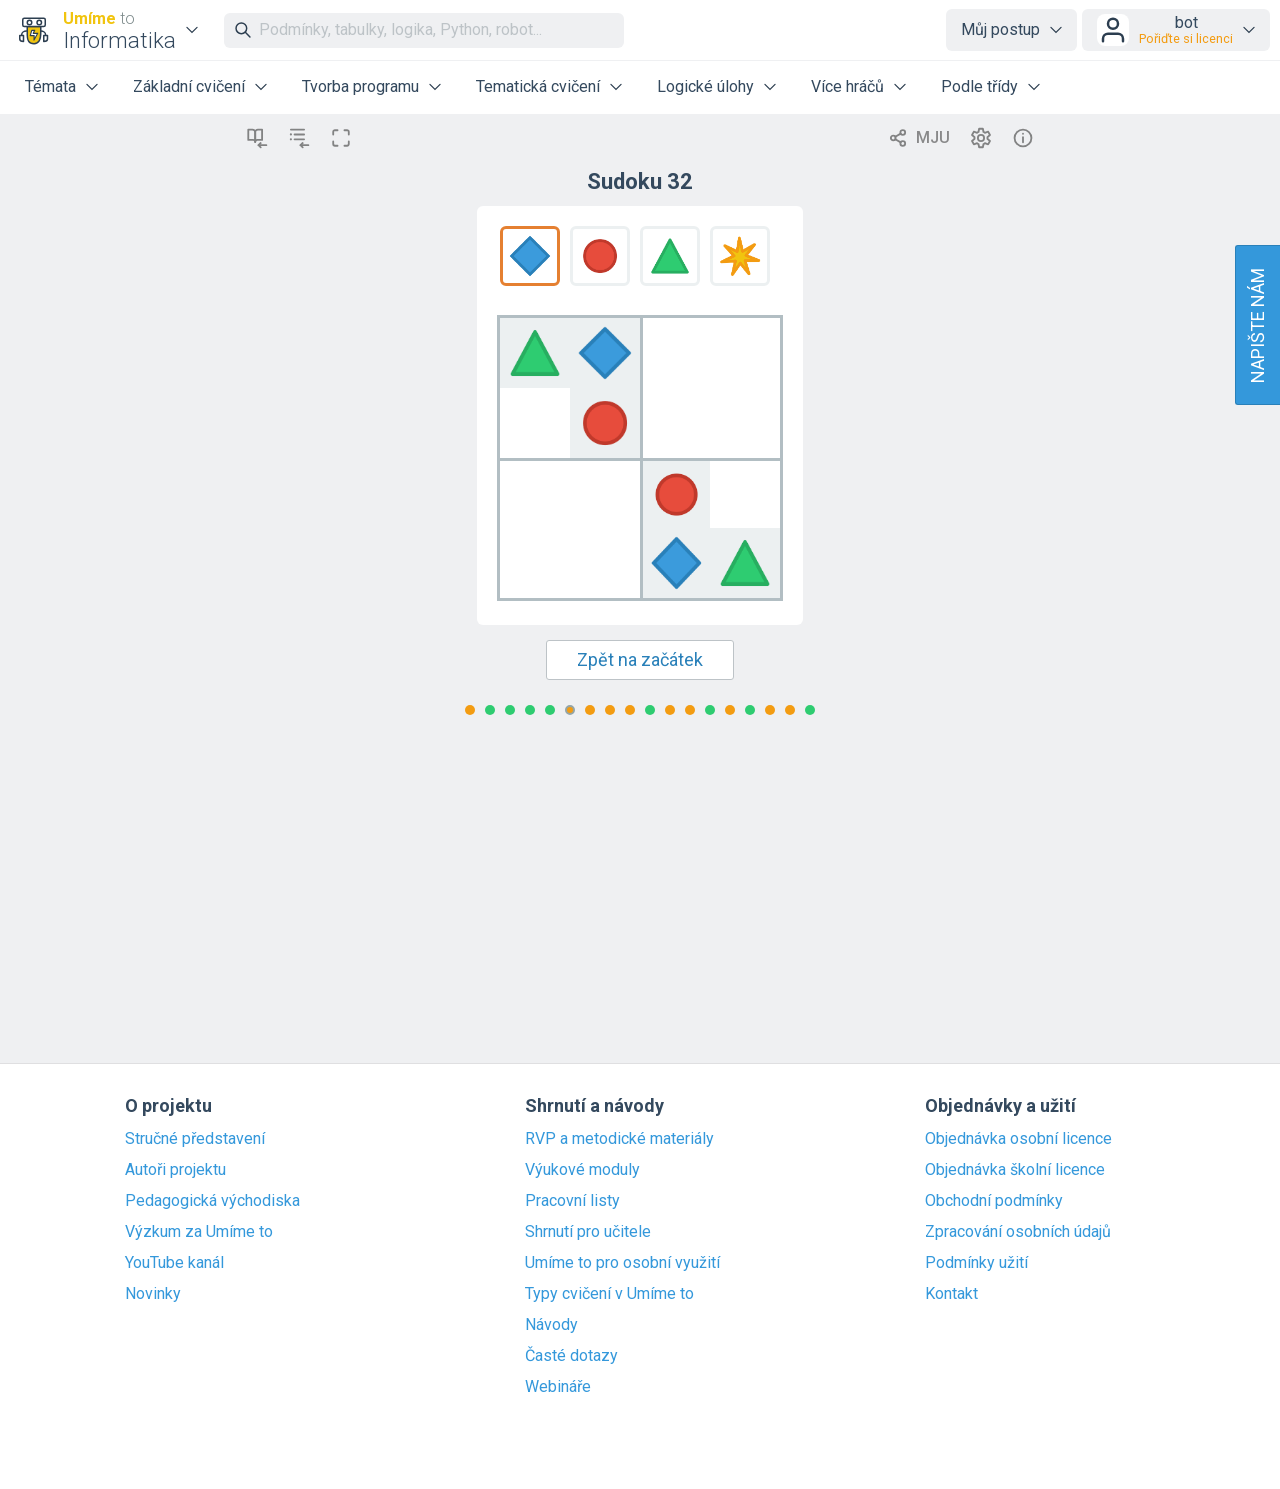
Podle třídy (979, 86)
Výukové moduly (582, 1170)
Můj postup (1000, 29)
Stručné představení (195, 1139)
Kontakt (951, 1294)
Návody (551, 1325)
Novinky (153, 1294)
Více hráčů (847, 86)
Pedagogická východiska (212, 1201)
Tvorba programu (360, 86)
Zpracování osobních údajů (1018, 1232)
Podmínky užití (976, 1263)
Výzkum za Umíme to (199, 1232)
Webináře (558, 1387)
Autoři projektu (175, 1170)
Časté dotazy (571, 1356)
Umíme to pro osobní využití (622, 1263)
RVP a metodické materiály (619, 1139)
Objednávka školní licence (1015, 1170)
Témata (50, 86)
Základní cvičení (189, 86)
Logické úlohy (705, 86)
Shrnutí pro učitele (588, 1232)
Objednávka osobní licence (1018, 1139)
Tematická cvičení (538, 86)
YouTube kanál (174, 1263)
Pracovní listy (572, 1201)
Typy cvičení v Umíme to (609, 1294)
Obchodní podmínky (994, 1201)
